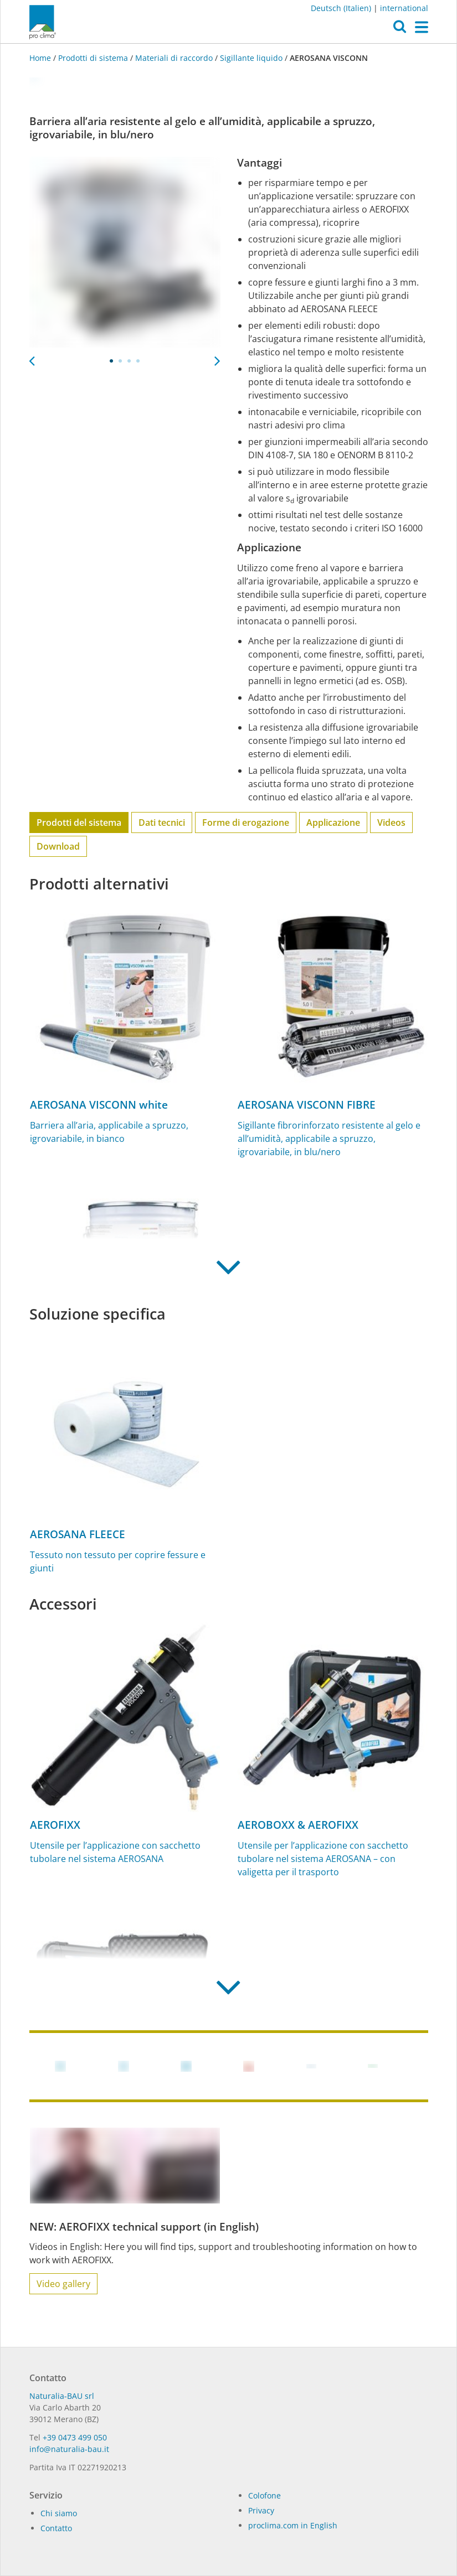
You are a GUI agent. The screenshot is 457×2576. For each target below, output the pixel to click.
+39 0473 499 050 (75, 2437)
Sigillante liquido (251, 58)
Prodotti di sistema (93, 58)
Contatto (56, 2528)
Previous (32, 357)
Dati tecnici (161, 822)
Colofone (264, 2495)
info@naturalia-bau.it (69, 2449)
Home (41, 58)
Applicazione (333, 822)
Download (58, 846)
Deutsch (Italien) (341, 8)
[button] (399, 29)
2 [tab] (120, 360)
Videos (391, 822)
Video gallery (63, 2284)
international (404, 8)
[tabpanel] (124, 252)
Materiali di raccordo (174, 58)
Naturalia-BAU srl (61, 2396)
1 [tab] (111, 360)
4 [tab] (137, 360)
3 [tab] (129, 360)
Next (217, 357)
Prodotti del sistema (79, 822)
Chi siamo (58, 2513)
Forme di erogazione (245, 822)
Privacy (261, 2510)
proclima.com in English (292, 2525)
